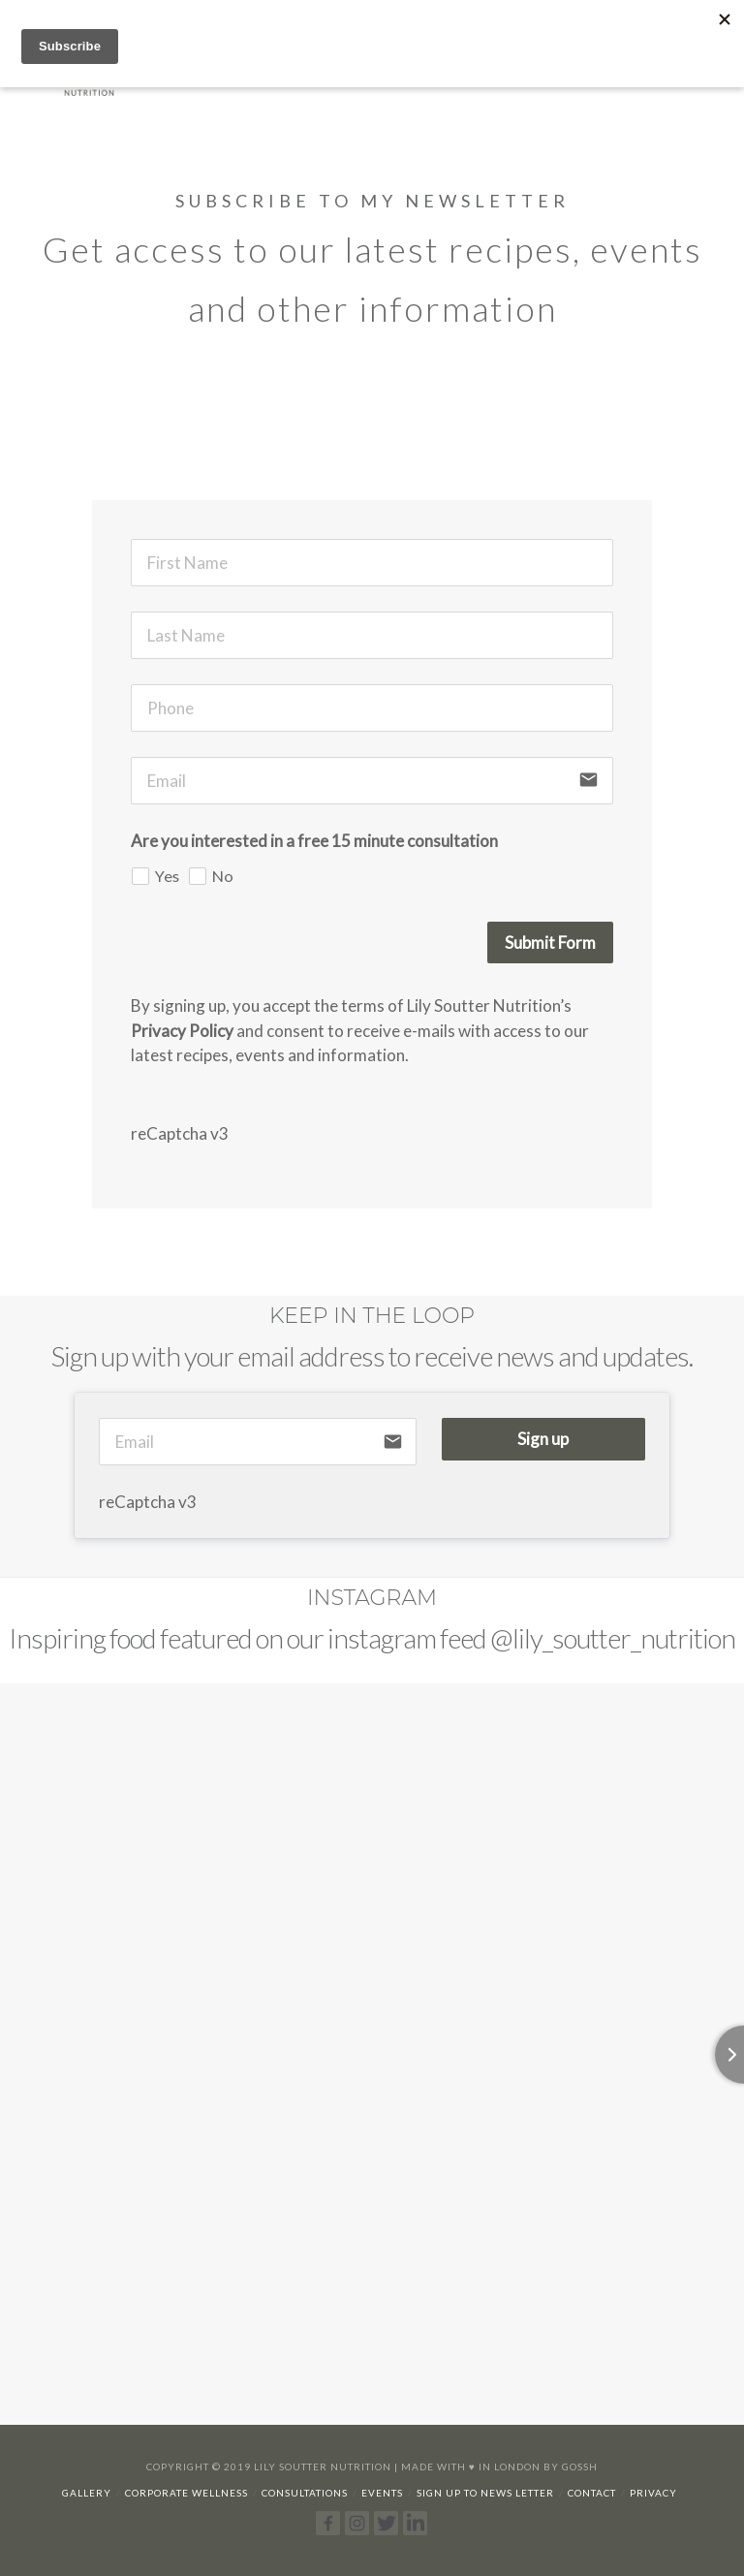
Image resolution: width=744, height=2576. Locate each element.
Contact (592, 2492)
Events (382, 2492)
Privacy (653, 2492)
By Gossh (570, 2466)
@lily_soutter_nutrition (612, 1637)
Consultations (305, 2492)
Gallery (86, 2492)
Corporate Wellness (186, 2492)
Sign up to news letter (485, 2492)
